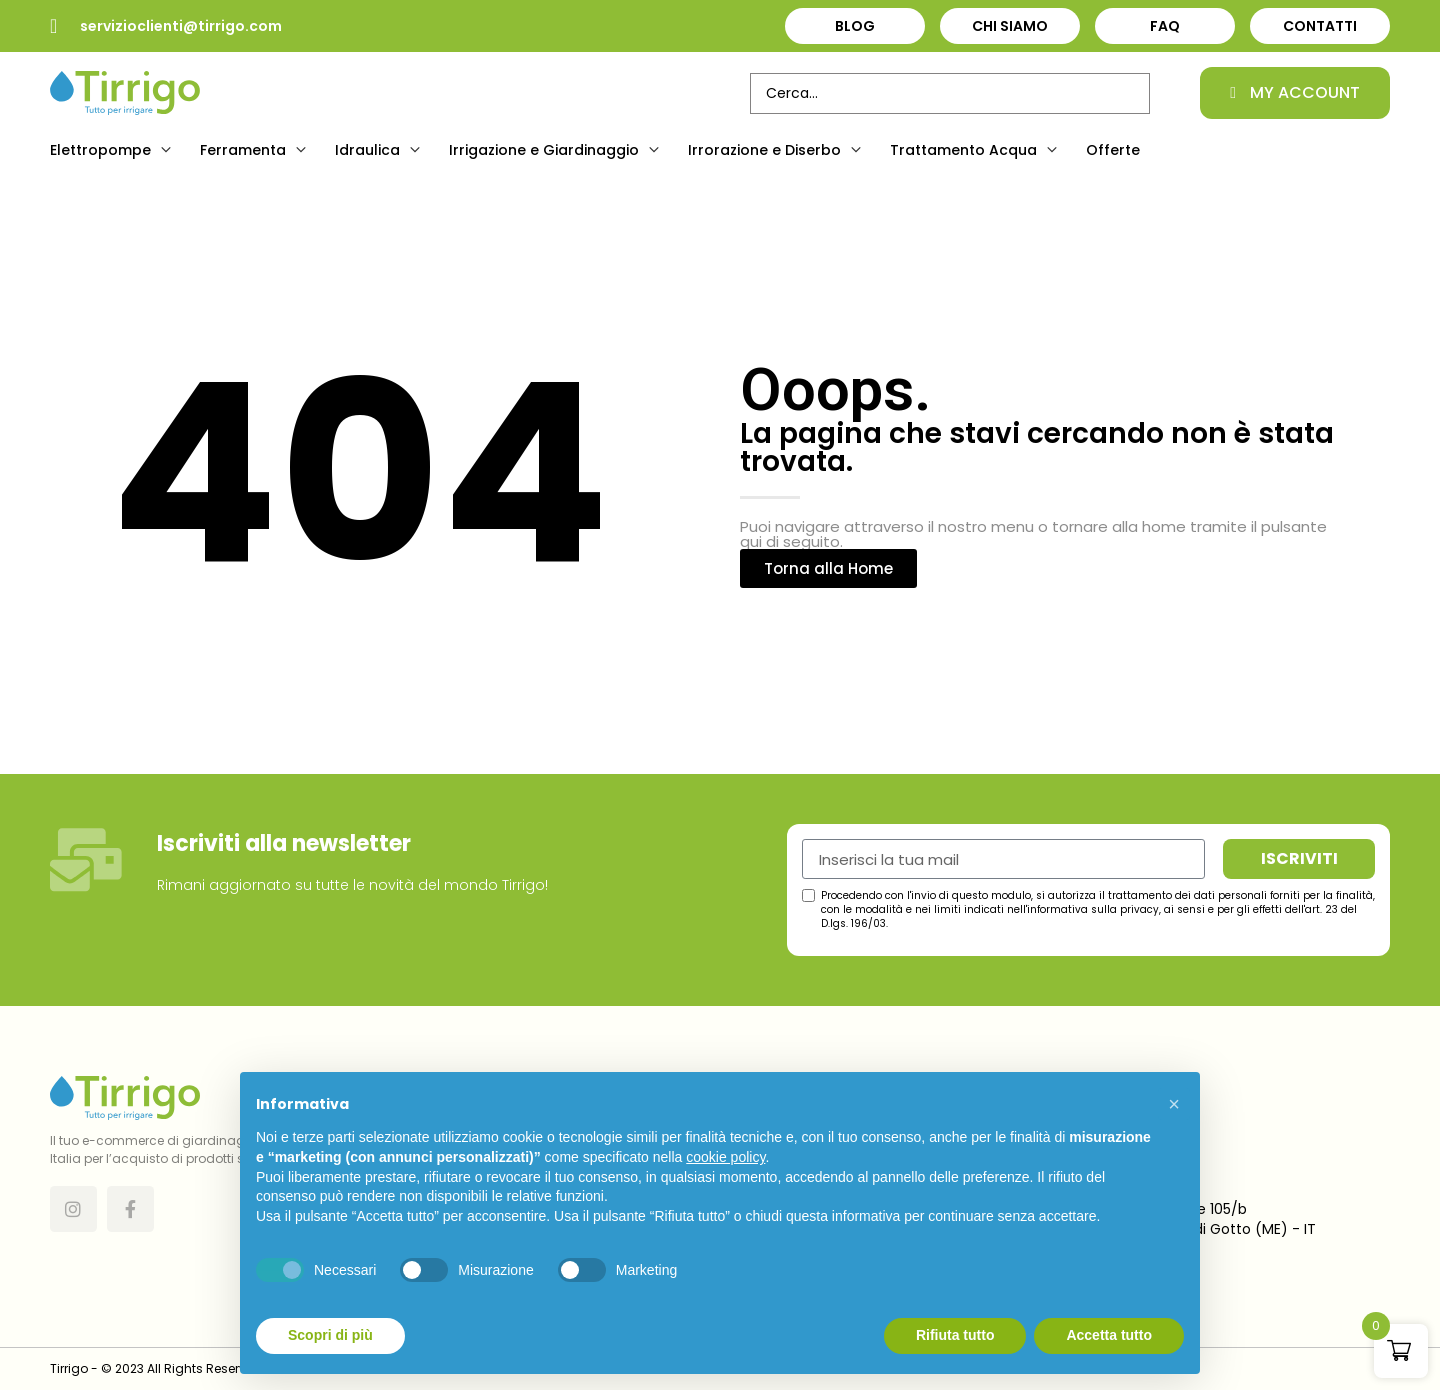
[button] (113, 150)
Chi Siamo (1010, 26)
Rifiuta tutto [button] (955, 1335)
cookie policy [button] (725, 1157)
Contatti (1320, 26)
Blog (855, 26)
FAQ (1165, 26)
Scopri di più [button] (330, 1335)
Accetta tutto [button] (1109, 1335)
